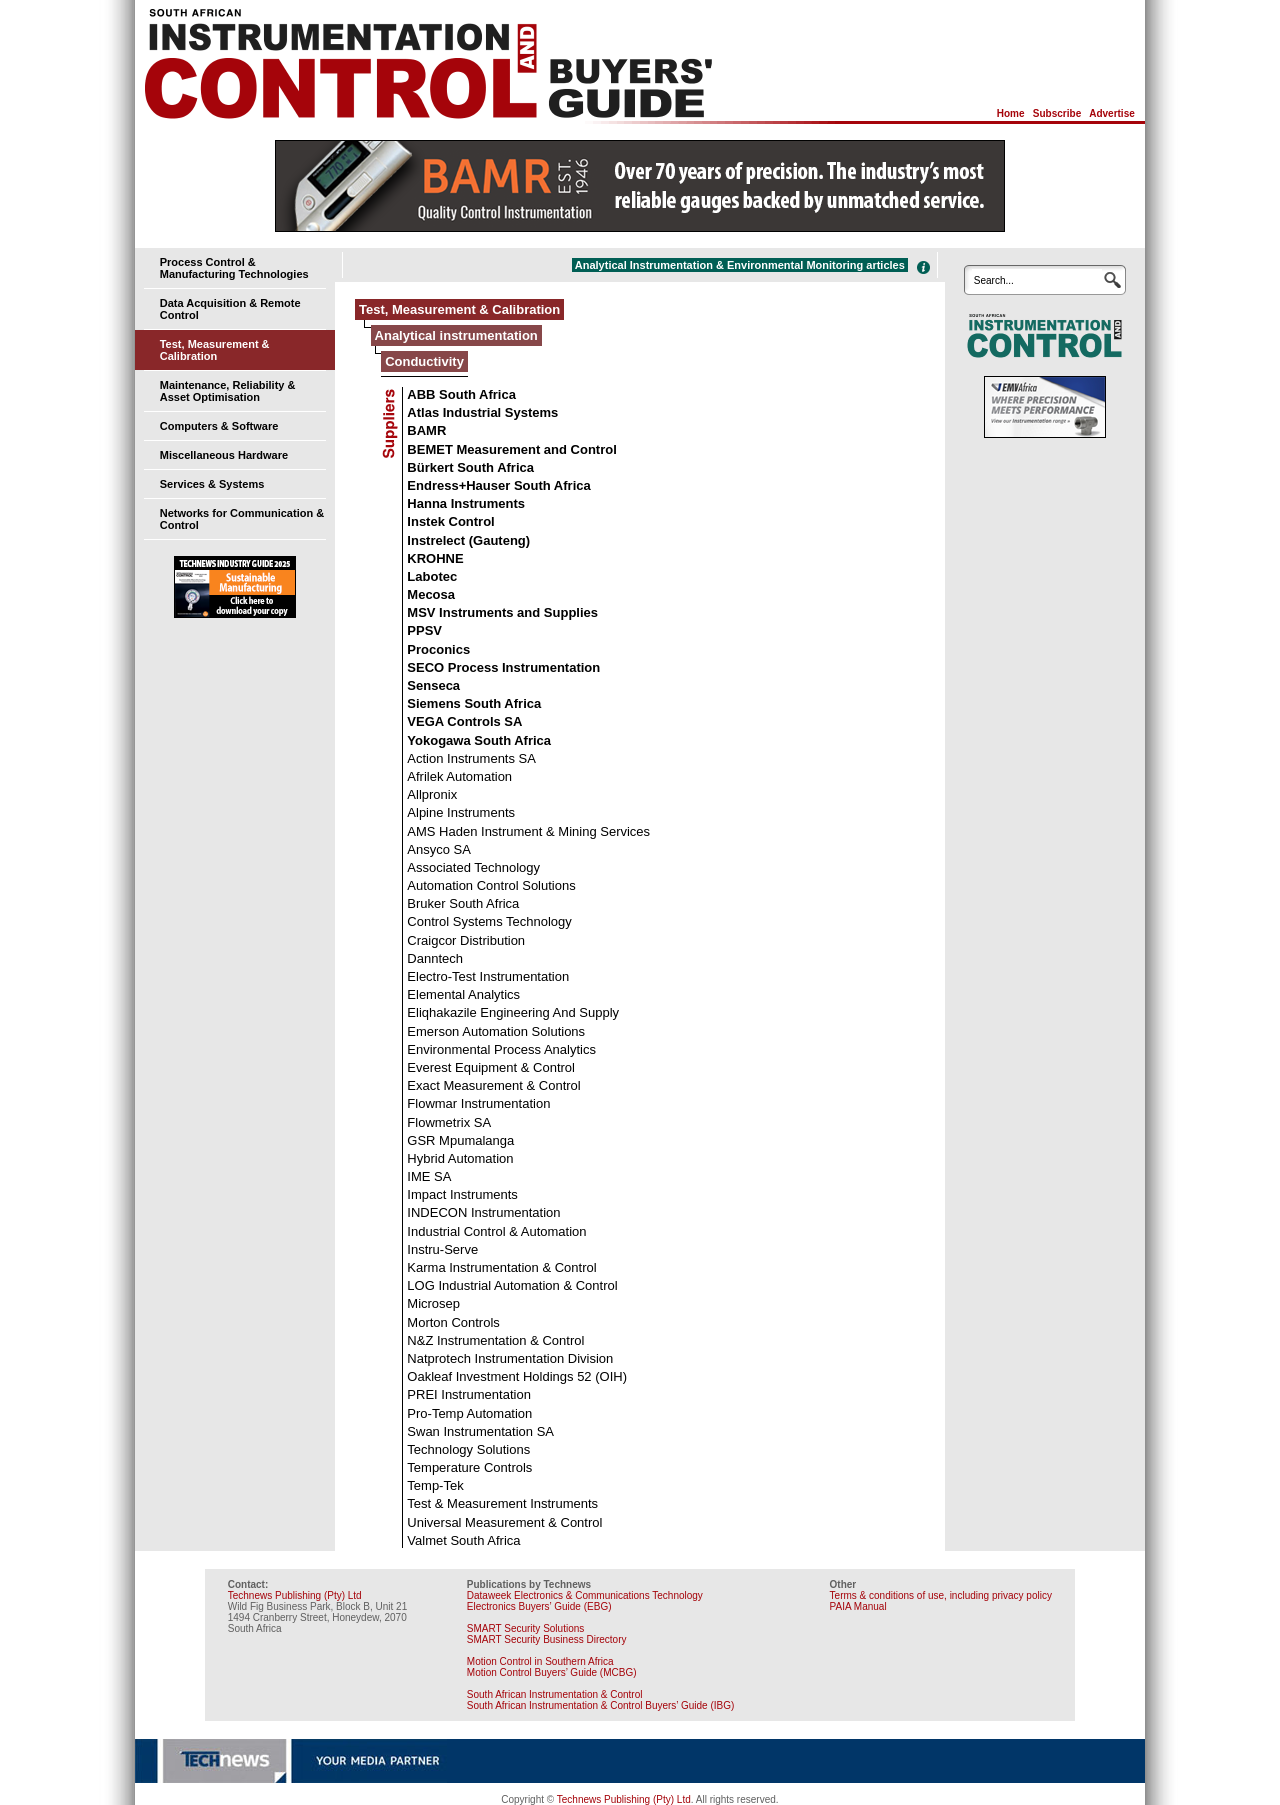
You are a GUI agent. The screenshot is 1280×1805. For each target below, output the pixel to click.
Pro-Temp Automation (469, 1413)
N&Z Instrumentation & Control (495, 1340)
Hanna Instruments (466, 503)
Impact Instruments (462, 1194)
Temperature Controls (469, 1467)
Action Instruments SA (471, 758)
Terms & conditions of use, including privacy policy (941, 1595)
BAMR (426, 430)
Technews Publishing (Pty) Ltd (295, 1595)
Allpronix (432, 794)
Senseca (433, 685)
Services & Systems (212, 484)
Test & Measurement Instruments (502, 1503)
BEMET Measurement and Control (511, 449)
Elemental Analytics (463, 994)
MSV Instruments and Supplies (502, 612)
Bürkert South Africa (470, 467)
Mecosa (431, 594)
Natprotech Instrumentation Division (510, 1358)
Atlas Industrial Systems (482, 412)
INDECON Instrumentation (483, 1212)
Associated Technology (473, 867)
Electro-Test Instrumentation (488, 976)
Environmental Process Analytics (501, 1049)
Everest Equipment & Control (491, 1067)
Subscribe (1057, 113)
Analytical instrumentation (456, 335)
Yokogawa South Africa (479, 740)
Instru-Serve (442, 1249)
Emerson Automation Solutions (496, 1031)
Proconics (438, 649)
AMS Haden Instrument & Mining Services (528, 831)
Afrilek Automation (459, 776)
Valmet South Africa (463, 1540)
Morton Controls (453, 1322)
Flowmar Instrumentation (478, 1103)
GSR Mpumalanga (460, 1140)
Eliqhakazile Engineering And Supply (513, 1012)
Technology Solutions (468, 1449)
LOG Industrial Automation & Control (512, 1285)
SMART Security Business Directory (547, 1639)
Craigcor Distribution (466, 940)
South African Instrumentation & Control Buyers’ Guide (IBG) (601, 1705)
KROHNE (435, 558)
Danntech (435, 958)
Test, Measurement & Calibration (215, 350)
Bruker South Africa (463, 903)
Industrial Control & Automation (496, 1231)
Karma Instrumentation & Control (501, 1267)
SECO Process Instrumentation (503, 667)
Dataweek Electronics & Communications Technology (585, 1595)
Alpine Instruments (461, 812)
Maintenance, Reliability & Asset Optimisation (228, 391)
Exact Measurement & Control (493, 1085)
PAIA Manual (858, 1606)
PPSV (424, 630)
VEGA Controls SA (464, 721)
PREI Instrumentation (469, 1394)
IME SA (429, 1176)
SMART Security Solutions (525, 1628)
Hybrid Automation (460, 1158)
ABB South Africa (461, 394)
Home (1011, 113)
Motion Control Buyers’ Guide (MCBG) (552, 1672)
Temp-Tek (435, 1485)
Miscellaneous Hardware (224, 455)
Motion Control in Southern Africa (540, 1661)
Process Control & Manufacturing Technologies (234, 268)
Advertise (1112, 113)
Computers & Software (219, 426)
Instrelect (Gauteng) (468, 540)
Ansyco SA (439, 849)
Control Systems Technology (489, 921)
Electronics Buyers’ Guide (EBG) (539, 1606)
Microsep (433, 1303)
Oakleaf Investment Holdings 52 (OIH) (517, 1376)
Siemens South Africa (474, 703)
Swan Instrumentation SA (480, 1431)
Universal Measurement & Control (504, 1522)
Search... (994, 280)
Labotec (432, 576)
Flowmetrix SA (449, 1122)
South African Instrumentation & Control (555, 1694)
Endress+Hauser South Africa (498, 485)
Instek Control (450, 521)
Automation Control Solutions (491, 885)
